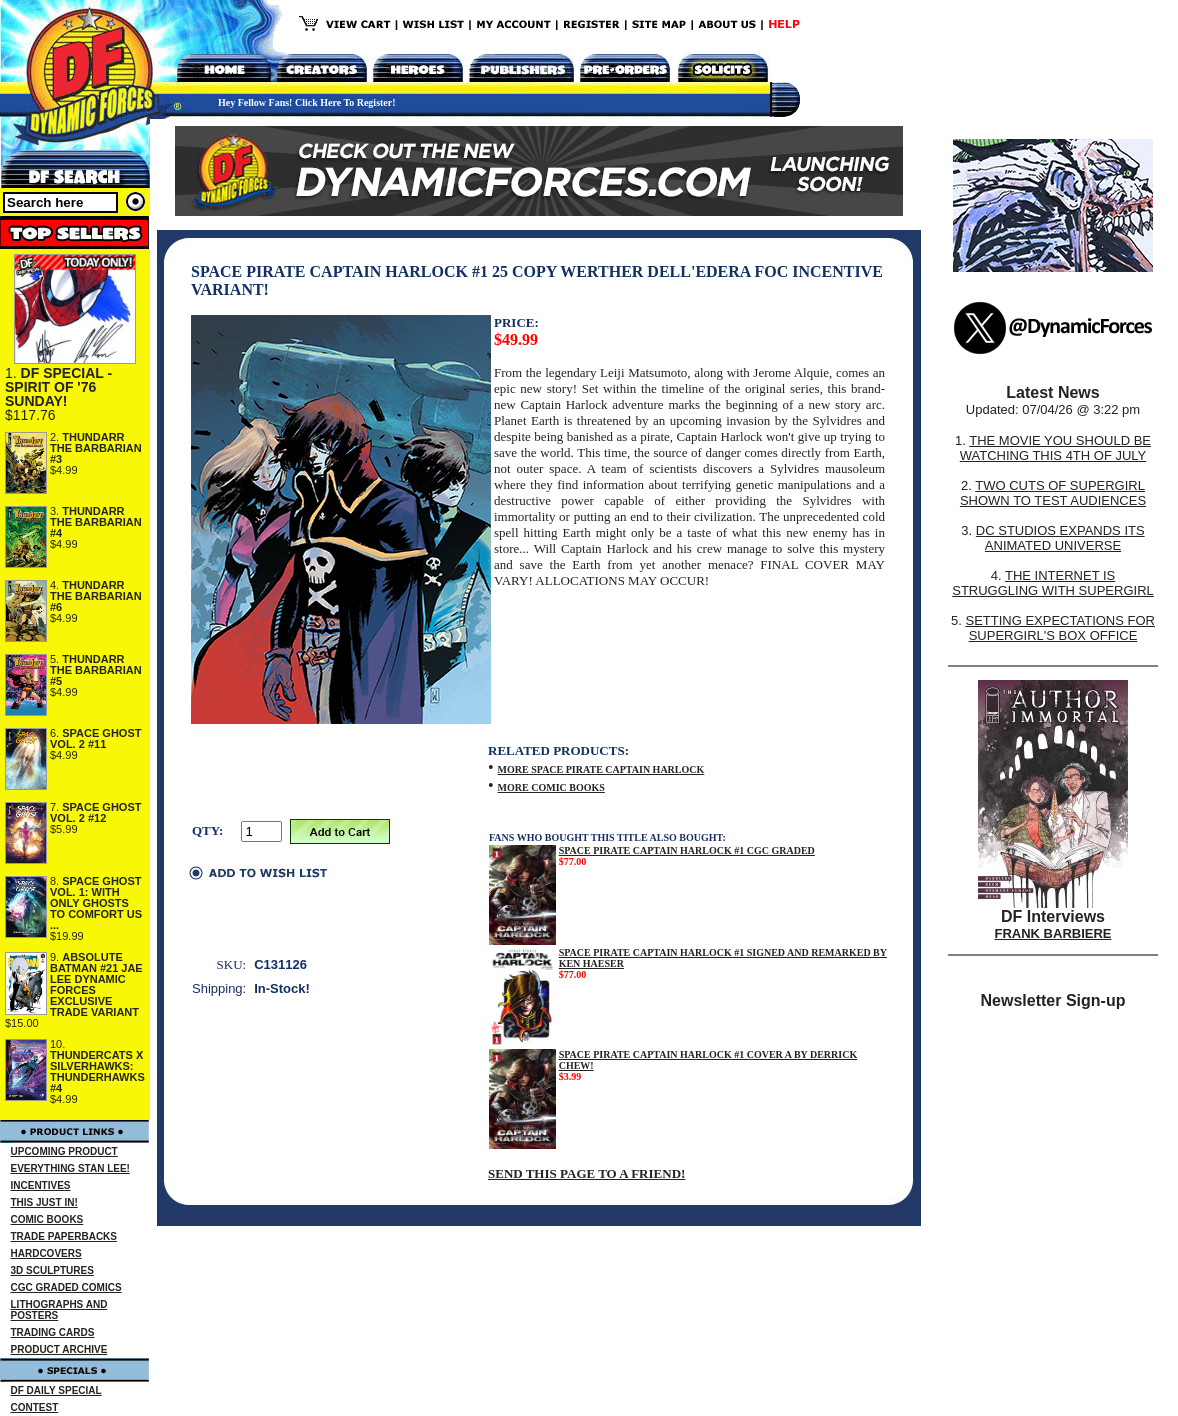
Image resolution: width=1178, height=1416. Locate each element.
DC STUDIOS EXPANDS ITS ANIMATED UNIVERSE (1060, 538)
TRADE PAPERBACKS (64, 1236)
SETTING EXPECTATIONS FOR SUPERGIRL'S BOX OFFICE (1059, 628)
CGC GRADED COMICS (66, 1287)
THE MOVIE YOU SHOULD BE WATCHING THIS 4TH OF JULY (1055, 448)
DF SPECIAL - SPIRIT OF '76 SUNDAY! (58, 387)
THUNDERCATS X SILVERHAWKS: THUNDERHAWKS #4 (97, 1071)
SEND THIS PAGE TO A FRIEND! (586, 1173)
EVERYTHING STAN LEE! (70, 1168)
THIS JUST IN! (44, 1202)
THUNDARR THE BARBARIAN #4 (96, 522)
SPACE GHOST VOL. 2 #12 (96, 812)
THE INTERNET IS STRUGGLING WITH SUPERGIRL (1053, 583)
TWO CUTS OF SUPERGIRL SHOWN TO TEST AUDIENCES (1053, 493)
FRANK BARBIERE (1053, 933)
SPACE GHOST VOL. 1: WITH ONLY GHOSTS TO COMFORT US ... (96, 903)
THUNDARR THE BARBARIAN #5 (96, 670)
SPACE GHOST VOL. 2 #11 (96, 738)
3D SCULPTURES (52, 1270)
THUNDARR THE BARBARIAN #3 (96, 448)
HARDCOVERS (46, 1253)
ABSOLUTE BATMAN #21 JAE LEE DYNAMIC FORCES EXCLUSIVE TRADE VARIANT (96, 984)
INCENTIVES (41, 1185)
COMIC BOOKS (47, 1219)
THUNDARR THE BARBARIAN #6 (96, 596)
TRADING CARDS (53, 1332)
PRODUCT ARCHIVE (59, 1349)
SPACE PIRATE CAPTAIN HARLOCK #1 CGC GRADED (687, 850)
